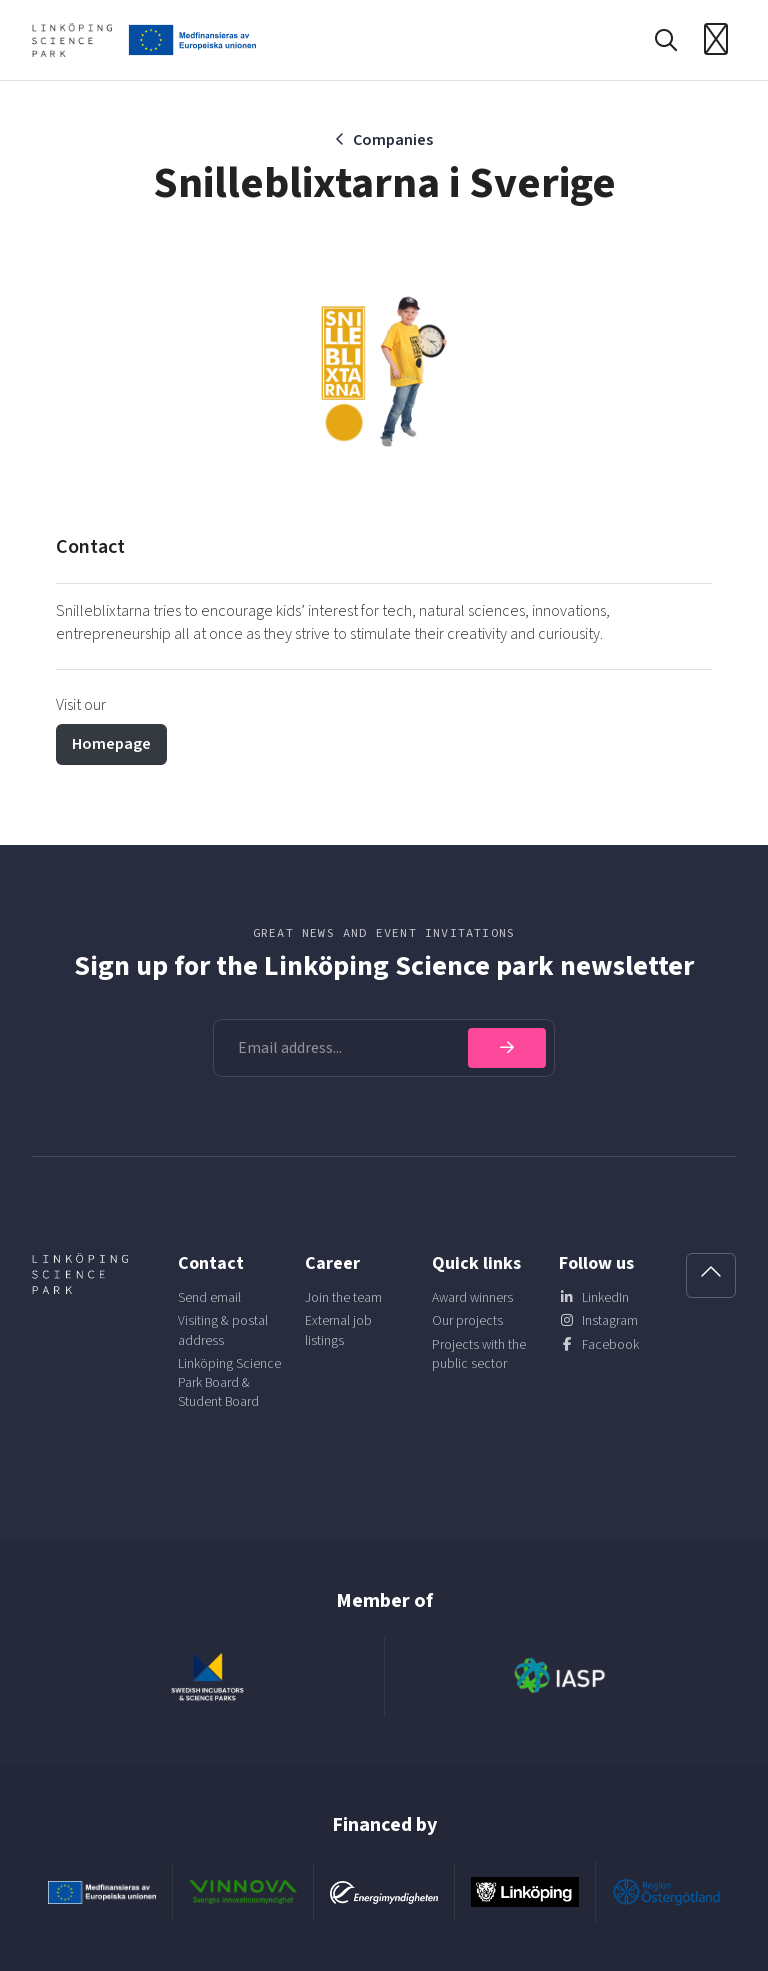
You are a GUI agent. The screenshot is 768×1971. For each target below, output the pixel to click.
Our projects (467, 1320)
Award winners (472, 1297)
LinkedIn (605, 1297)
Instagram (610, 1320)
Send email (209, 1297)
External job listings (338, 1330)
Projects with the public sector (479, 1354)
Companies (393, 140)
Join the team (343, 1297)
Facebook (610, 1344)
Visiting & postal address (223, 1330)
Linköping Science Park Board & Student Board (229, 1382)
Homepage (111, 744)
